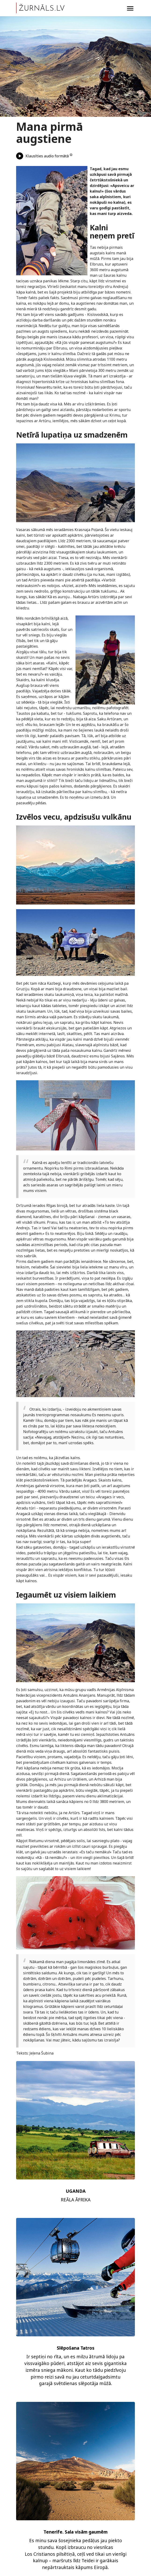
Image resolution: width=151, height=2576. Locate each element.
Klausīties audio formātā (42, 155)
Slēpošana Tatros (75, 2348)
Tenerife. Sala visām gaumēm (75, 2532)
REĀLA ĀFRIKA (75, 2199)
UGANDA (76, 2191)
